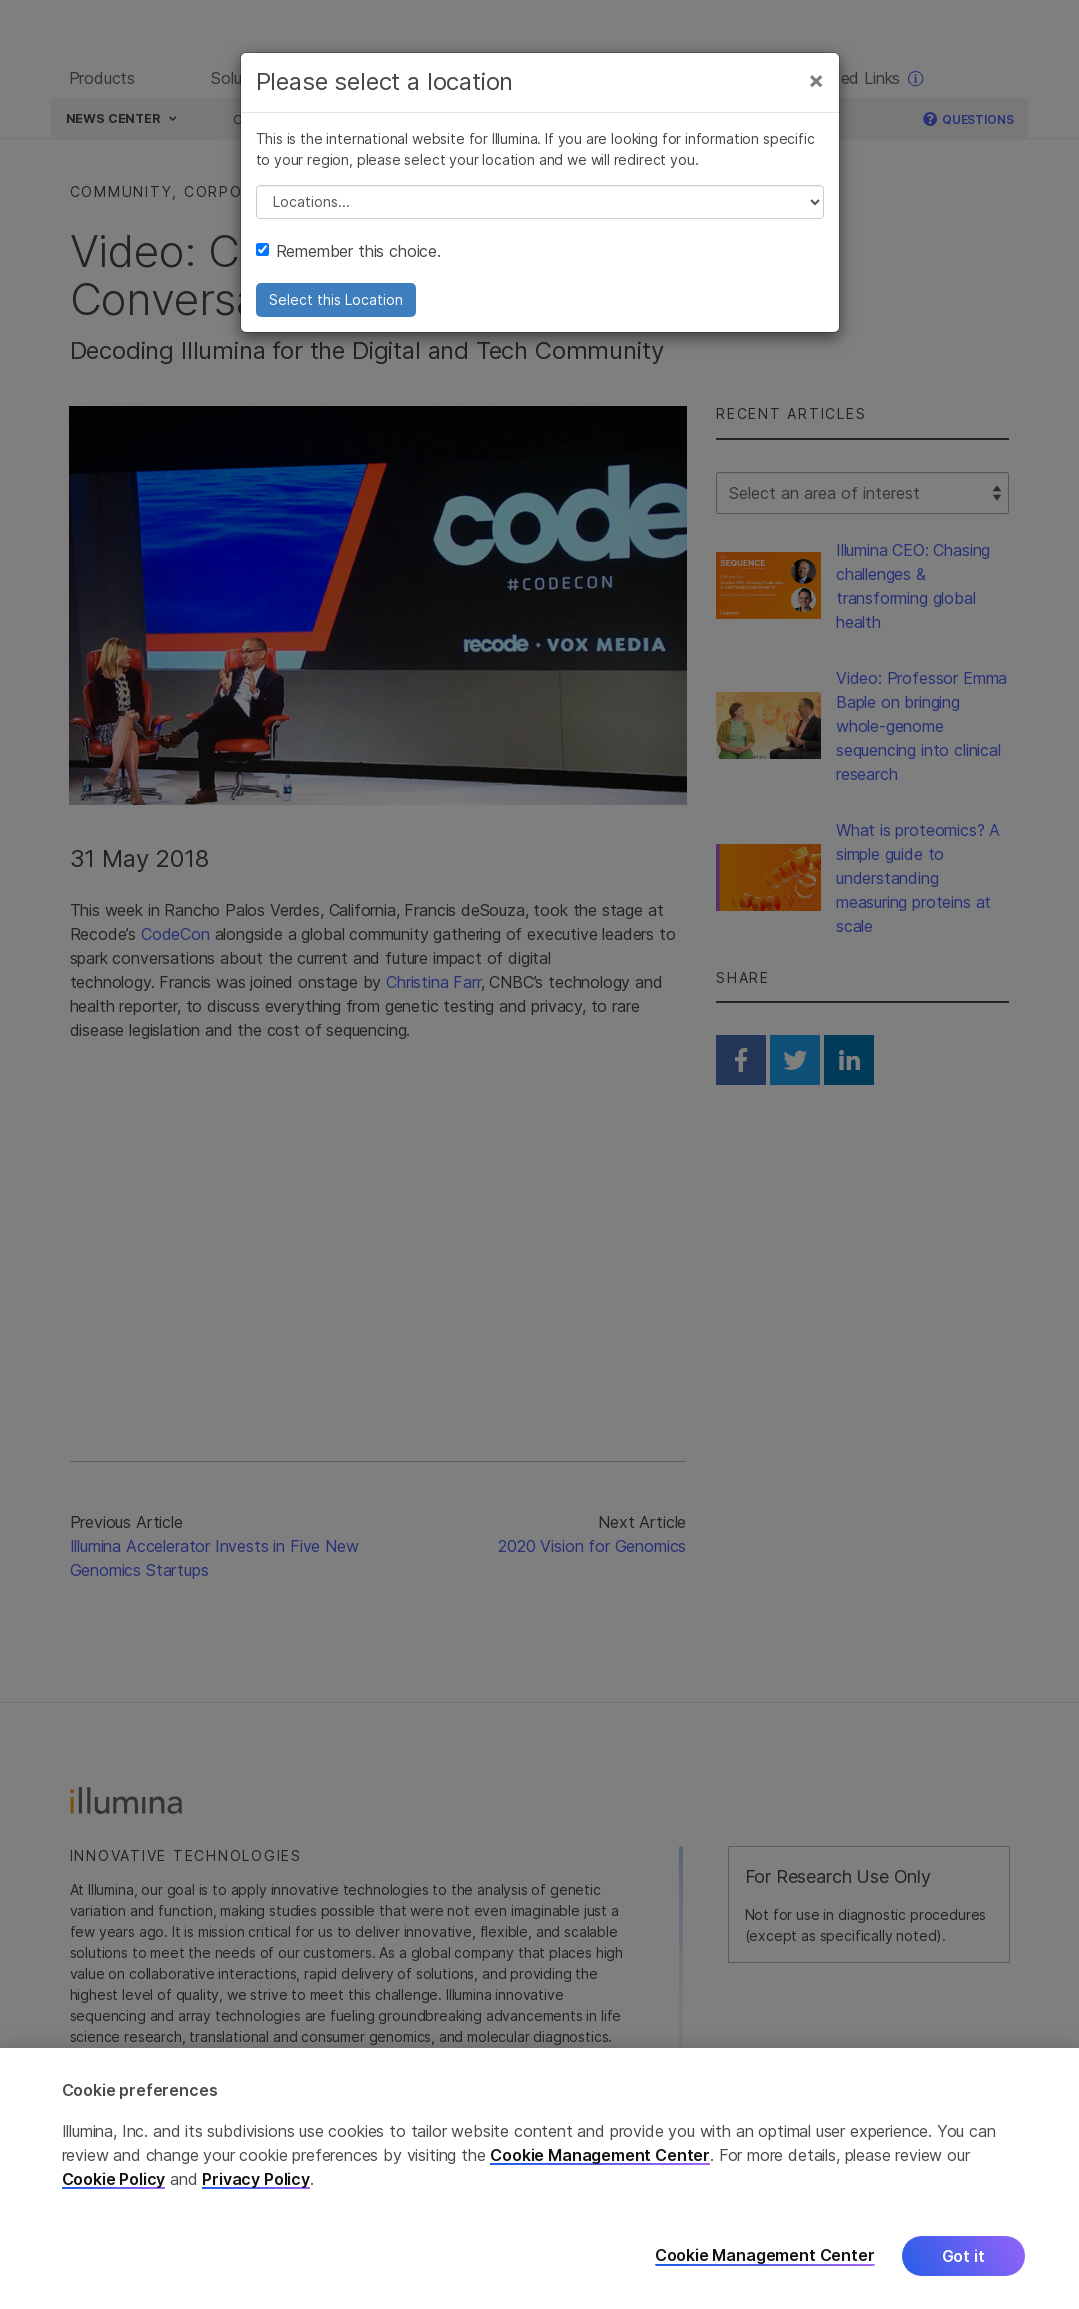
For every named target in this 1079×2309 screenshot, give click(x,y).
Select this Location (336, 307)
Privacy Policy (256, 2179)
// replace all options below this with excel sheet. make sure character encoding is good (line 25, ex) (540, 210)
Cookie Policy (114, 2179)
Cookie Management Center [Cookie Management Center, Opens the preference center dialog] (765, 2255)
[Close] (816, 88)
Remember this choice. (348, 259)
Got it (963, 2256)
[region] (539, 2178)
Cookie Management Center (600, 2155)
